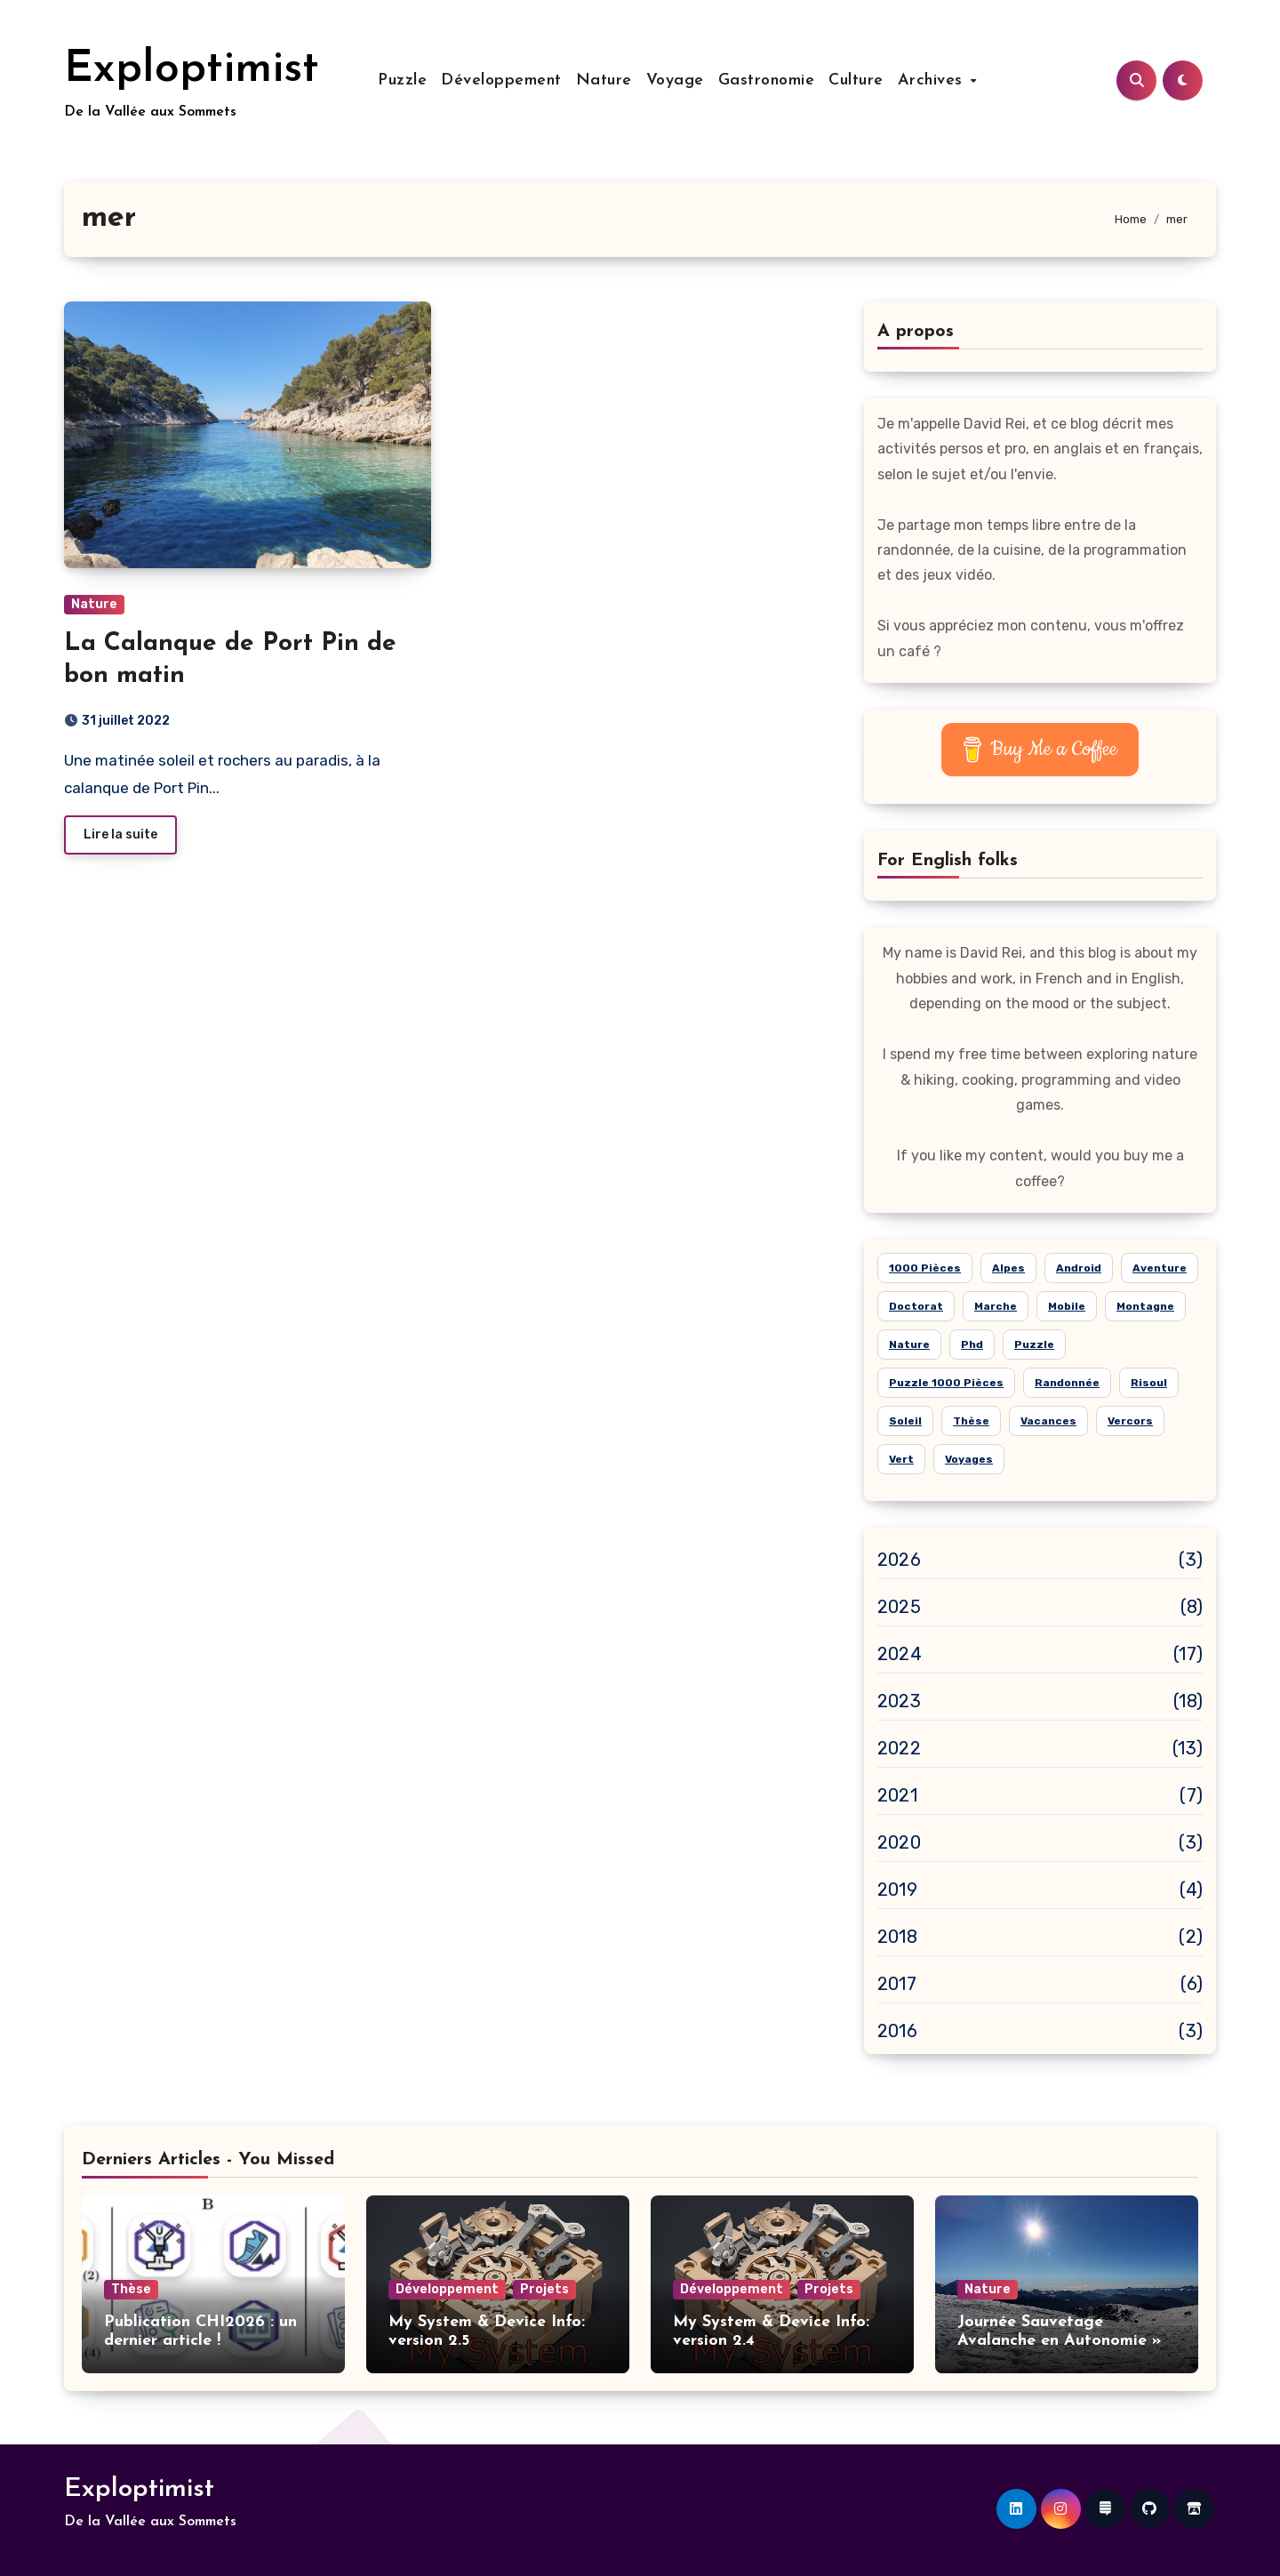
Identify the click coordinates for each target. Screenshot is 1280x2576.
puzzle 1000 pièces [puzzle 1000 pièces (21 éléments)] (946, 1382)
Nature (604, 80)
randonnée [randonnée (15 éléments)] (1067, 1382)
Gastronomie (766, 80)
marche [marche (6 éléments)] (995, 1306)
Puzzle (402, 80)
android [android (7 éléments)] (1078, 1268)
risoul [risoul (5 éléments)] (1149, 1382)
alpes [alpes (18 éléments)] (1008, 1268)
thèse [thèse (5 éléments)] (971, 1421)
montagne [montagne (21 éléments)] (1145, 1306)
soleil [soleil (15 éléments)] (905, 1421)
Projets (544, 2289)
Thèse (131, 2289)
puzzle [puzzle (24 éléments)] (1034, 1344)
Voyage (675, 80)
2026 (899, 1559)
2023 (899, 1701)
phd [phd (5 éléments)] (972, 1344)
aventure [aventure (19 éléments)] (1159, 1268)
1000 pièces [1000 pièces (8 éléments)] (925, 1268)
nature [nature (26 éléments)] (909, 1344)
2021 (897, 1795)
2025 (899, 1607)
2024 (899, 1654)
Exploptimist (191, 69)
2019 (897, 1889)
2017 (896, 1984)
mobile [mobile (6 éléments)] (1066, 1306)
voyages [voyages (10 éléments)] (969, 1459)
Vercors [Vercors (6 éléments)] (1130, 1421)
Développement (501, 80)
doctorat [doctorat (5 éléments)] (916, 1306)
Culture (856, 80)
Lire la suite (120, 834)
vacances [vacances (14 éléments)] (1048, 1421)
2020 (899, 1842)
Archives (933, 80)
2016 (897, 2031)
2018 (897, 1936)
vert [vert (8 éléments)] (901, 1459)
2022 (899, 1748)
